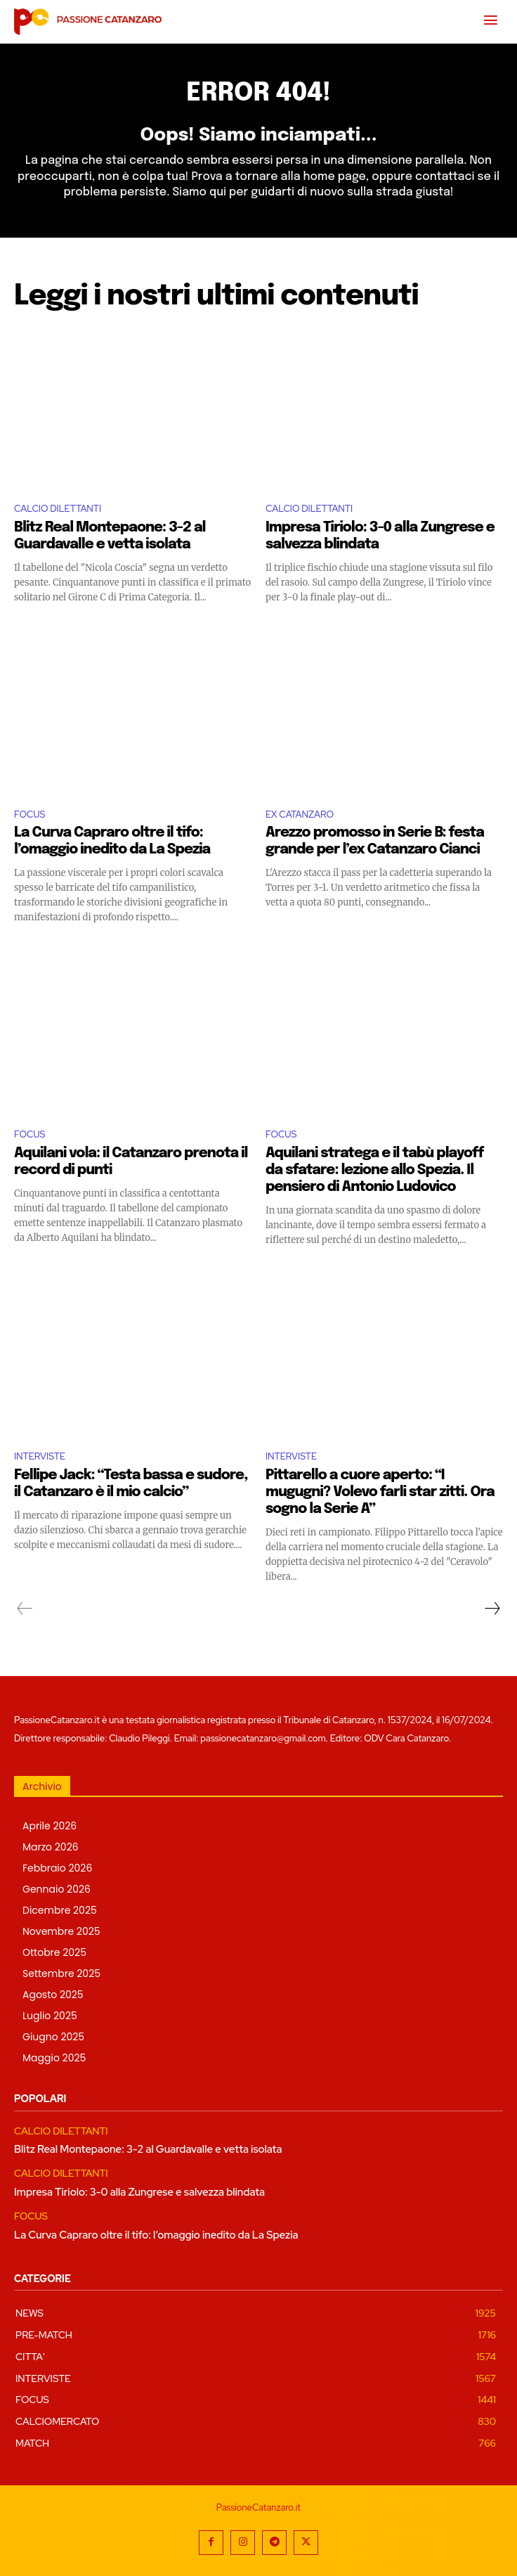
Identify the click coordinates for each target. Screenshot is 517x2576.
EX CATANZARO (300, 814)
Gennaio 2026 (56, 1889)
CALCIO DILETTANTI (57, 509)
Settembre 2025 (61, 1973)
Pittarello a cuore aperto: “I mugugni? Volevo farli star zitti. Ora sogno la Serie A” (380, 1492)
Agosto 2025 (53, 1995)
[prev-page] (25, 1608)
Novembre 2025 (61, 1931)
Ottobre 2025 (54, 1952)
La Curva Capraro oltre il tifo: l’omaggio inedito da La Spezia (156, 2235)
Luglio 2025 (49, 2016)
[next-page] (491, 1608)
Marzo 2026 (50, 1847)
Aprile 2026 (49, 1826)
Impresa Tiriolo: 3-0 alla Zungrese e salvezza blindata (139, 2192)
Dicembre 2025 (59, 1910)
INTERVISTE (39, 1456)
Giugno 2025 (53, 2037)
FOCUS (29, 814)
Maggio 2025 (54, 2058)
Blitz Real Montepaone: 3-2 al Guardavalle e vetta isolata (148, 2149)
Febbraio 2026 (57, 1868)
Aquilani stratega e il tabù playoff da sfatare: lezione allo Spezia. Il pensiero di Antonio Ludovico (374, 1170)
